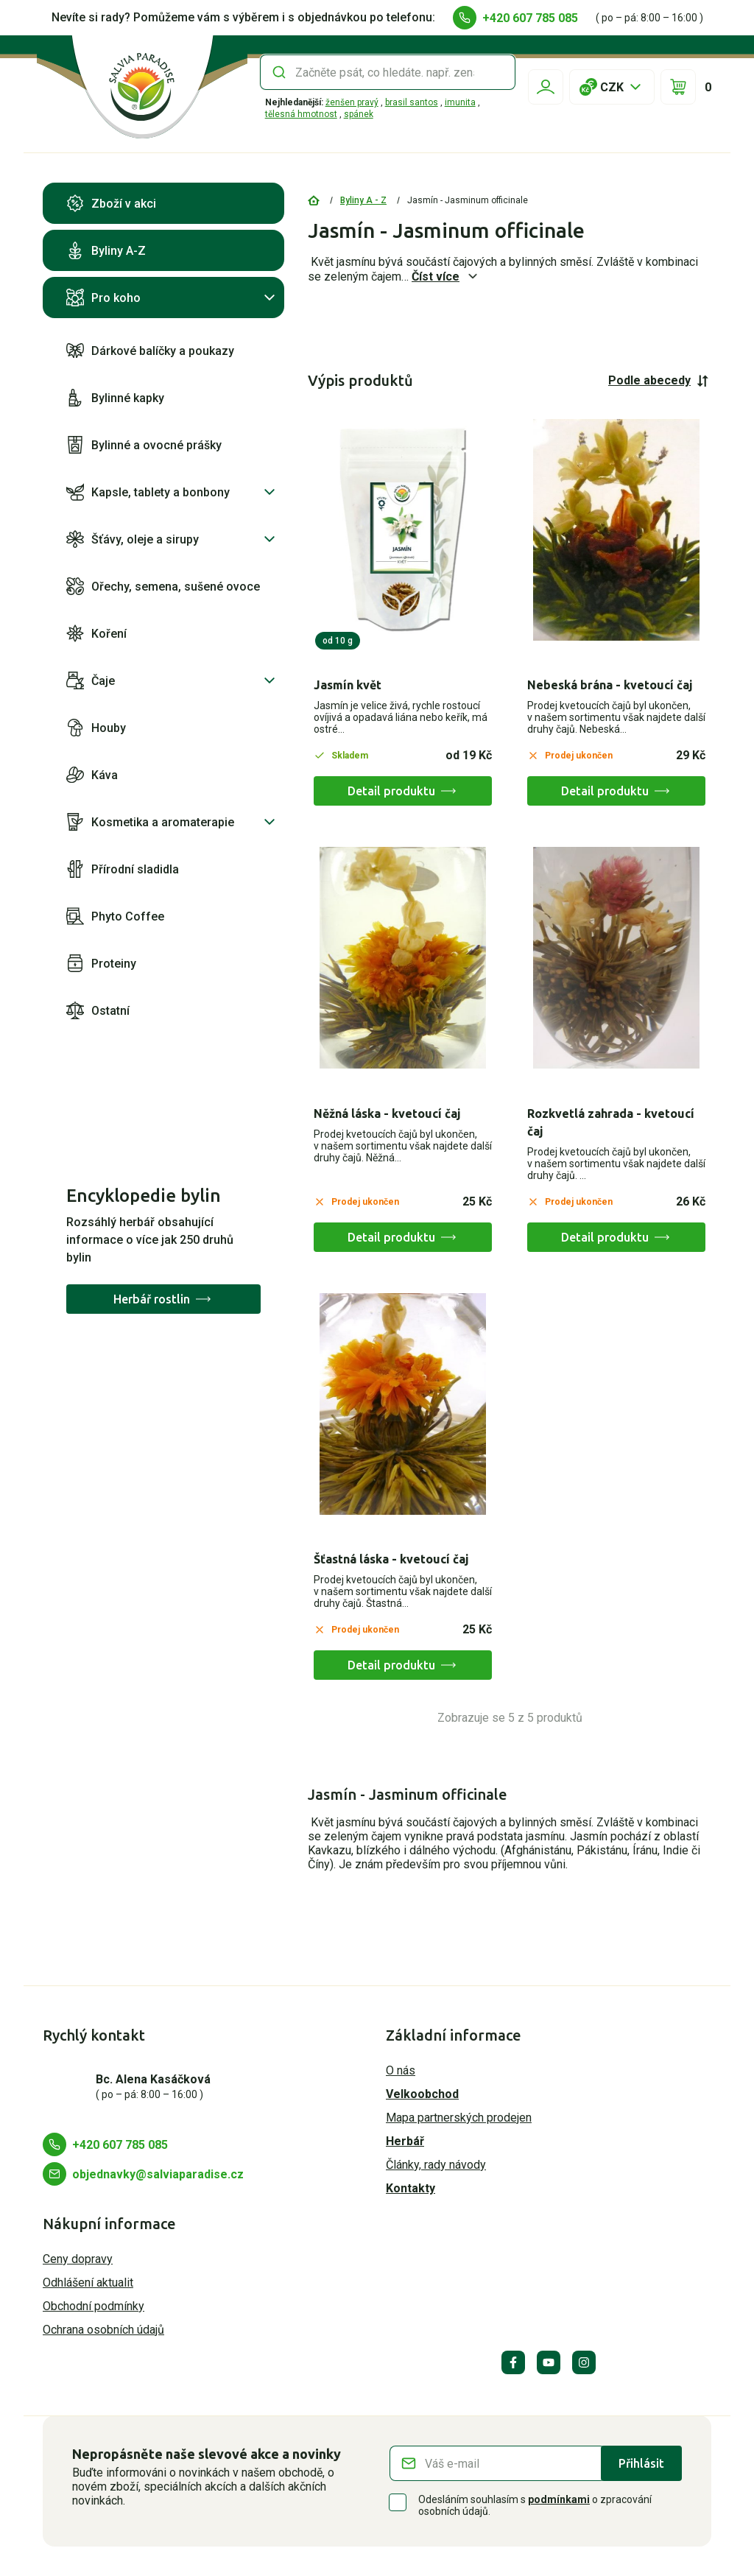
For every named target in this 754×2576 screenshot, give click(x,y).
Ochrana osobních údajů (103, 2330)
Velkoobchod (422, 2094)
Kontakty (410, 2188)
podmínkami (559, 2499)
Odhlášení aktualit (88, 2283)
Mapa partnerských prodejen (459, 2118)
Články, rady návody (436, 2165)
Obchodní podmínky (93, 2306)
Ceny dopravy (78, 2259)
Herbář (405, 2141)
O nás (400, 2070)
